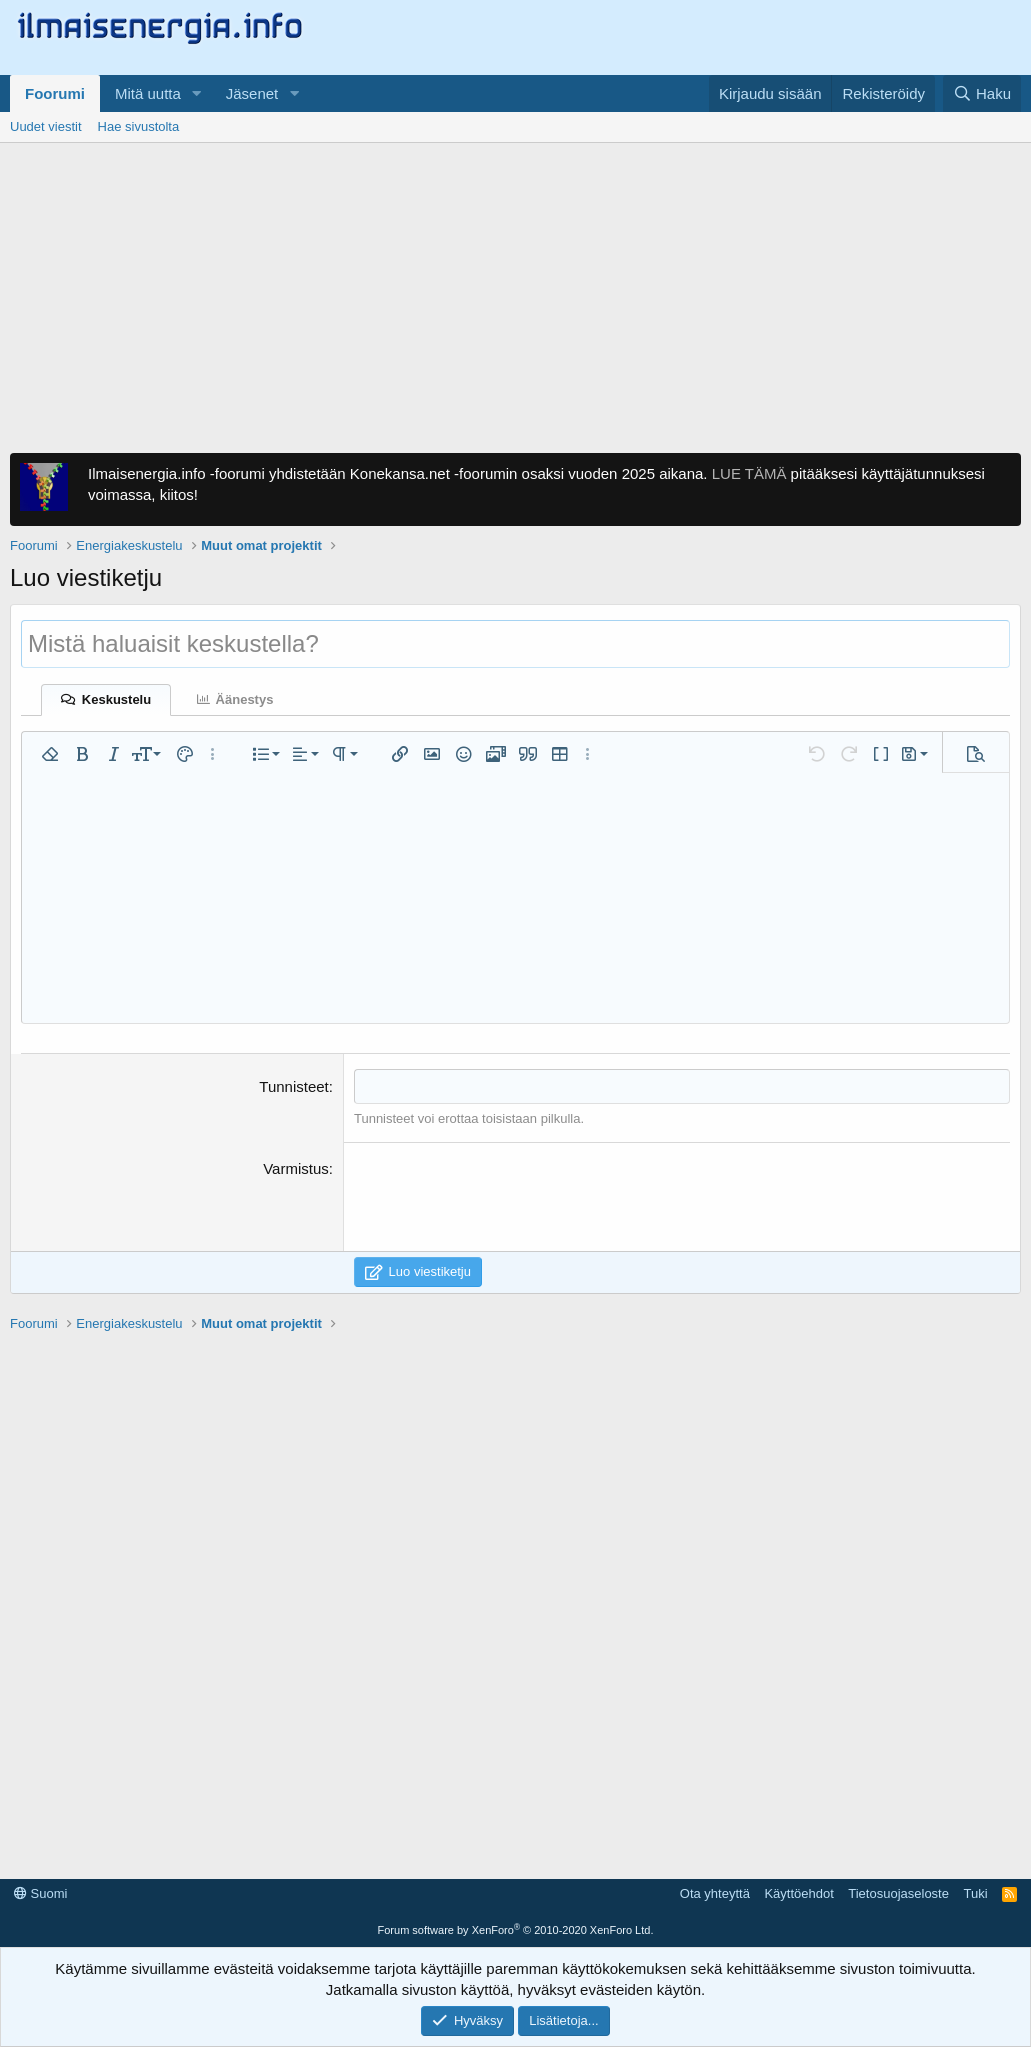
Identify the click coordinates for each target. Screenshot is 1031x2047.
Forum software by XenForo (516, 1930)
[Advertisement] (515, 293)
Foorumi (55, 93)
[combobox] (682, 1086)
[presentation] (506, 1197)
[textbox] (682, 1086)
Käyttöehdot (798, 1893)
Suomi (40, 1893)
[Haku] (982, 93)
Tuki (975, 1893)
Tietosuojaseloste (898, 1893)
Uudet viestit (46, 126)
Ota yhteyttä (715, 1893)
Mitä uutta (148, 93)
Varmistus (296, 1168)
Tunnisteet (294, 1086)
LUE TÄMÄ (749, 473)
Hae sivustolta (139, 126)
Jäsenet (252, 93)
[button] (197, 93)
